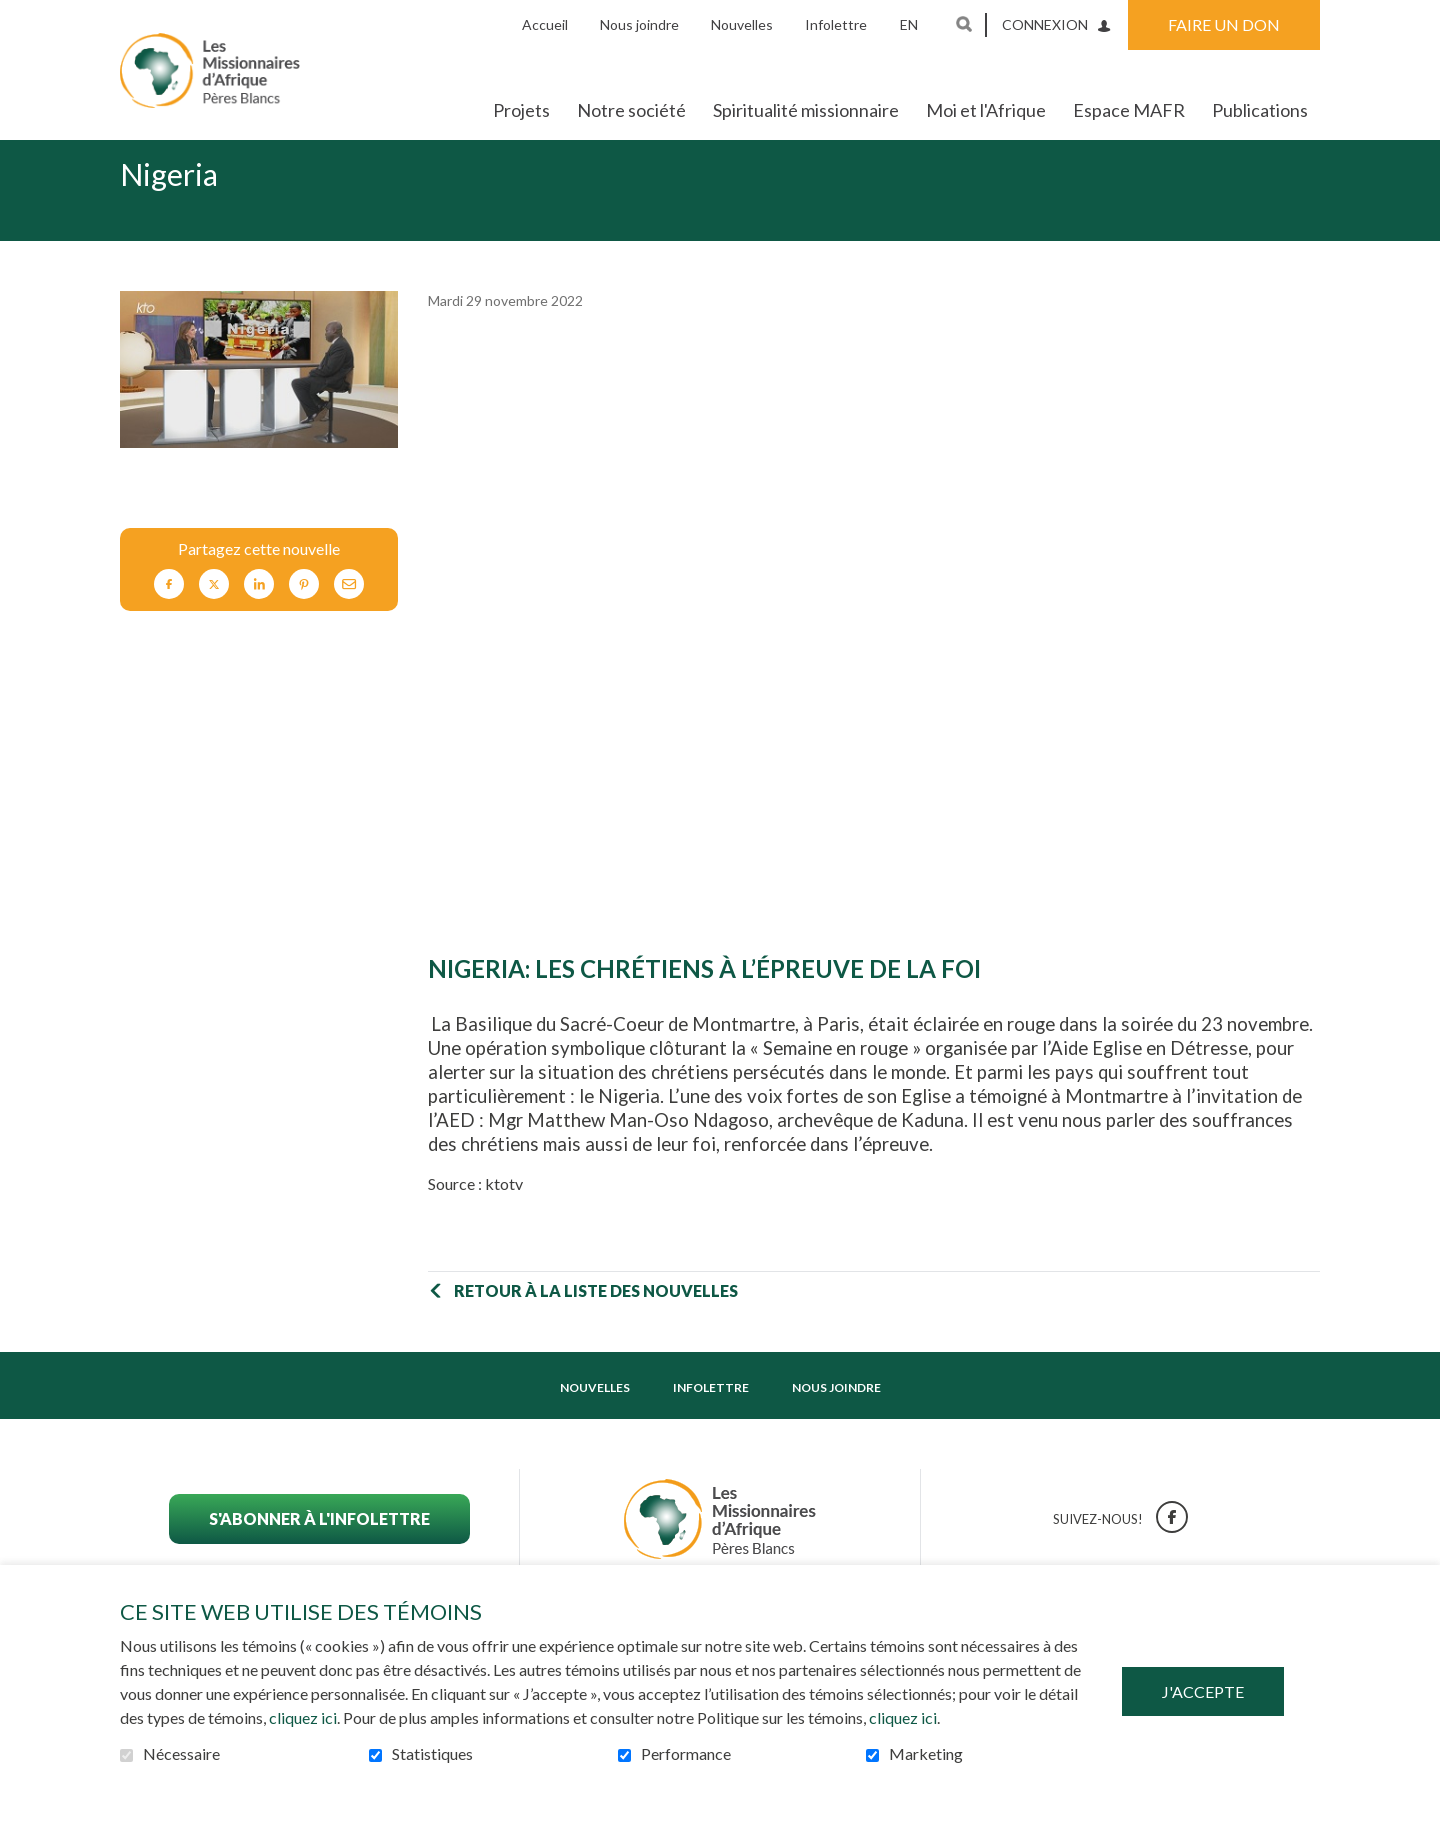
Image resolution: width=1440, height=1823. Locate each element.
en (909, 24)
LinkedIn (259, 615)
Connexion (1045, 24)
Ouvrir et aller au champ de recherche (964, 24)
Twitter (214, 615)
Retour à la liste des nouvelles (596, 1322)
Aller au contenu (15, 15)
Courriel (349, 615)
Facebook (169, 615)
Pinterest (304, 615)
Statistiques (432, 1754)
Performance (686, 1754)
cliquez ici (303, 1717)
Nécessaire (181, 1754)
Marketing (926, 1754)
